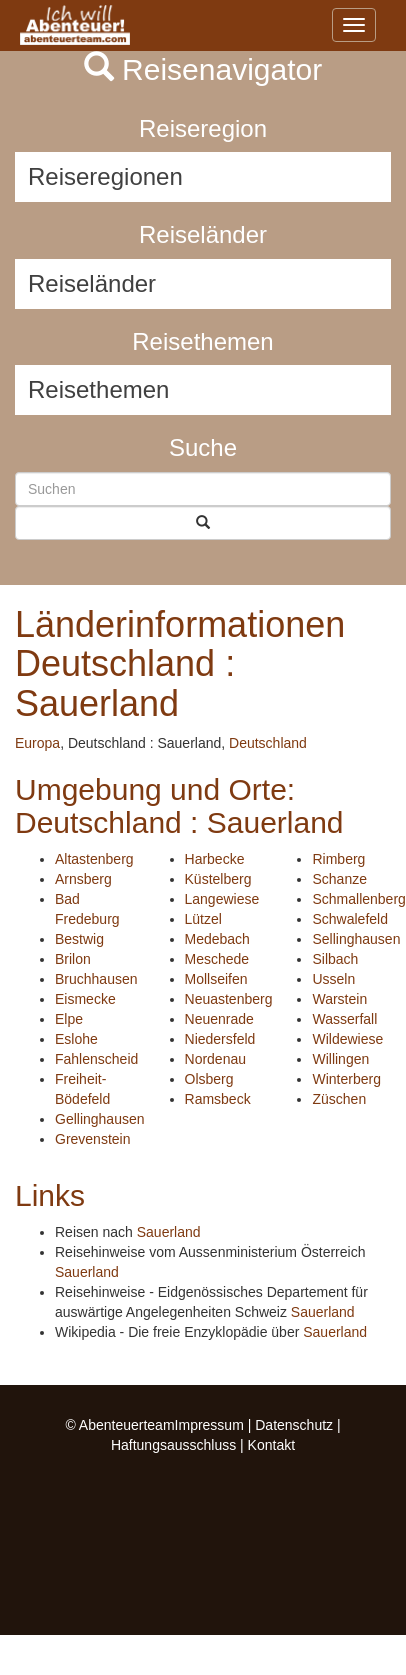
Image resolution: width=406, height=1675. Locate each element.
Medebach (217, 939)
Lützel (203, 919)
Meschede (217, 959)
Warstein (339, 999)
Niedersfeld (220, 1039)
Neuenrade (219, 1019)
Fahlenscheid (96, 1059)
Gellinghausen (100, 1119)
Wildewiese (347, 1039)
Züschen (339, 1099)
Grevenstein (92, 1139)
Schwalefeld (350, 919)
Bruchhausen (96, 979)
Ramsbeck (218, 1099)
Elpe (69, 1019)
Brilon (73, 959)
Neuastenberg (229, 999)
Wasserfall (344, 1019)
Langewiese (222, 899)
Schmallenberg (358, 899)
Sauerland (169, 1232)
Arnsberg (83, 879)
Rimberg (338, 859)
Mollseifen (216, 979)
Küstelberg (218, 879)
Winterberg (346, 1079)
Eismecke (85, 999)
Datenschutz (294, 1425)
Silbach (335, 959)
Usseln (333, 979)
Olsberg (209, 1079)
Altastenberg (94, 859)
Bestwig (79, 939)
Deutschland (268, 743)
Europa (37, 743)
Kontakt (271, 1445)
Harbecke (215, 859)
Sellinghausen (356, 939)
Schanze (339, 879)
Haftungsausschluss (173, 1445)
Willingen (340, 1059)
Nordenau (216, 1059)
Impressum (209, 1425)
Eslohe (76, 1039)
